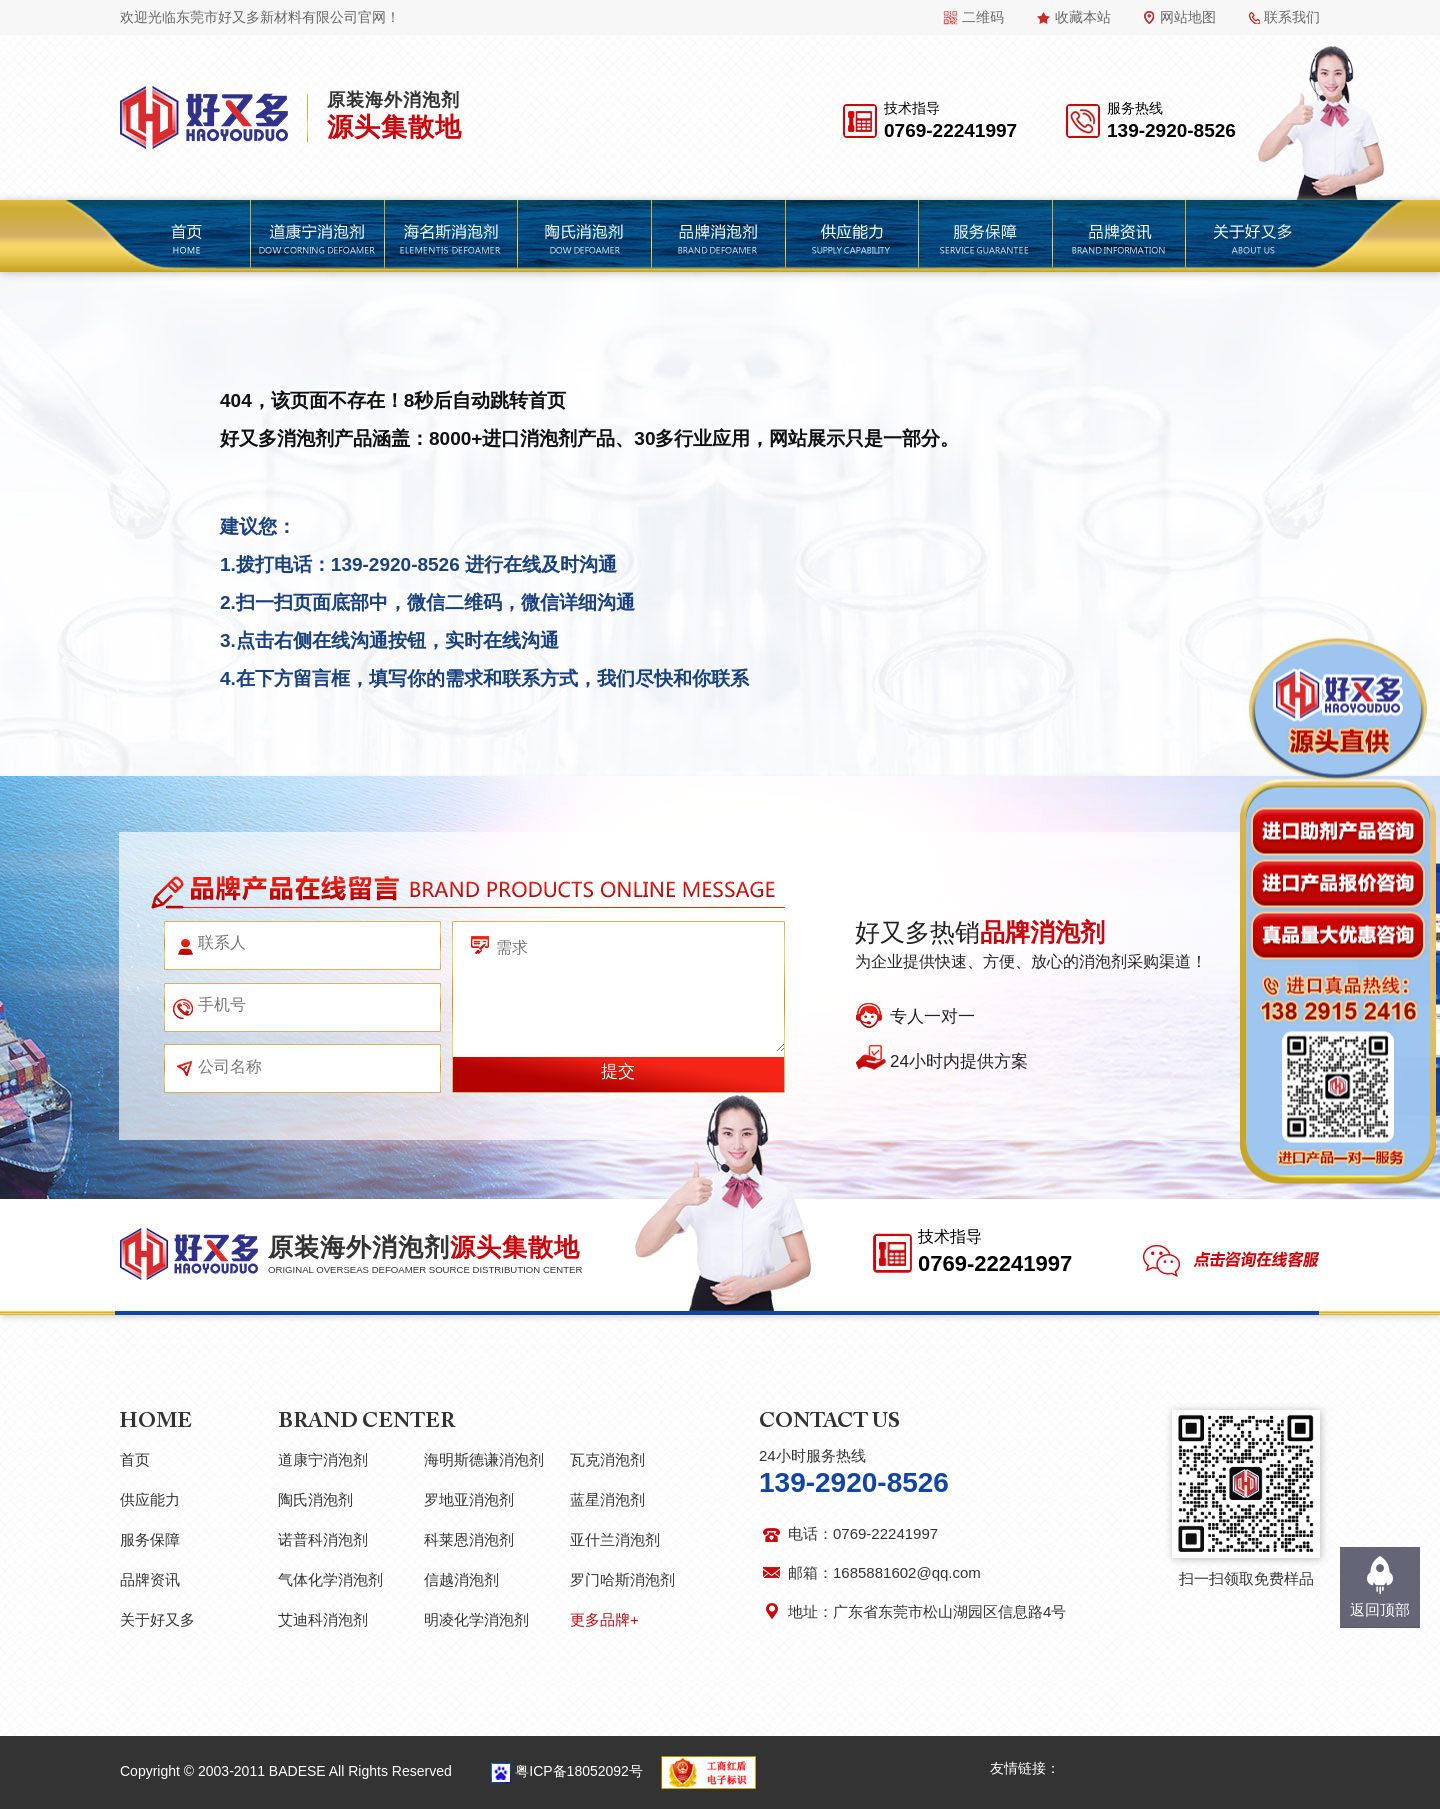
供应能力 (150, 1499)
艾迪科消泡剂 (323, 1619)
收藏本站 (1083, 17)
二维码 (983, 17)
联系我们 (1292, 17)
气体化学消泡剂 (330, 1579)
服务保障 (150, 1539)
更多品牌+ (604, 1619)
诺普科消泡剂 (323, 1539)
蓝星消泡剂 (607, 1499)
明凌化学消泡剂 (476, 1619)
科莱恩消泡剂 (469, 1539)
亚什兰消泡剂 (615, 1539)
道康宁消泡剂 (323, 1459)
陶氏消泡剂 (315, 1499)
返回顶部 (1380, 1609)
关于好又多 (157, 1619)
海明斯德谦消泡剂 (484, 1459)
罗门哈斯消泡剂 (622, 1579)
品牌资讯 (150, 1579)
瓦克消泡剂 (607, 1459)
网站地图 (1188, 17)
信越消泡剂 (461, 1579)
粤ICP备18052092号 (579, 1771)
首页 (135, 1459)
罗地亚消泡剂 (469, 1499)
